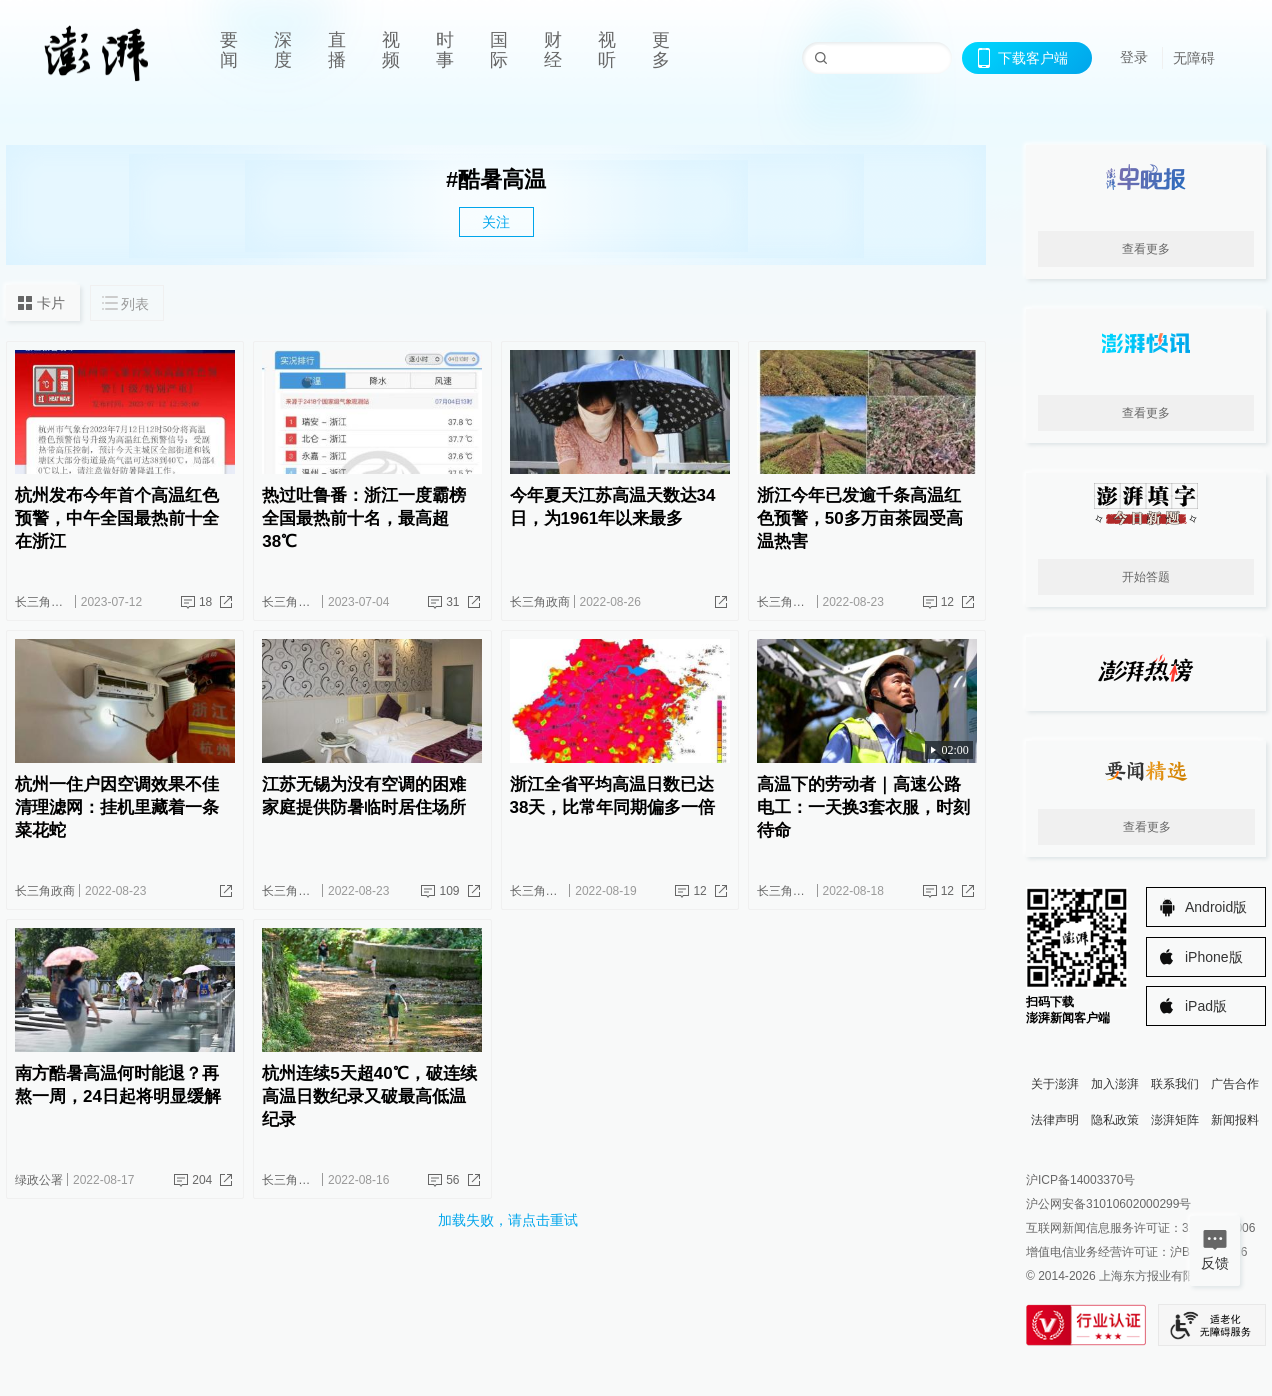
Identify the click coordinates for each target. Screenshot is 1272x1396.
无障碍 (1194, 58)
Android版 (1216, 907)
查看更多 (1146, 249)
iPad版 (1206, 1006)
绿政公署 (39, 1180)
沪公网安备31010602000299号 (1108, 1204)
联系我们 (1175, 1084)
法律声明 (1055, 1120)
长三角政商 (45, 602)
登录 (1134, 57)
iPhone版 (1214, 957)
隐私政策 (1115, 1120)
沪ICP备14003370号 (1080, 1180)
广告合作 (1235, 1084)
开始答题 (1146, 577)
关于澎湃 (1055, 1084)
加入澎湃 (1115, 1084)
